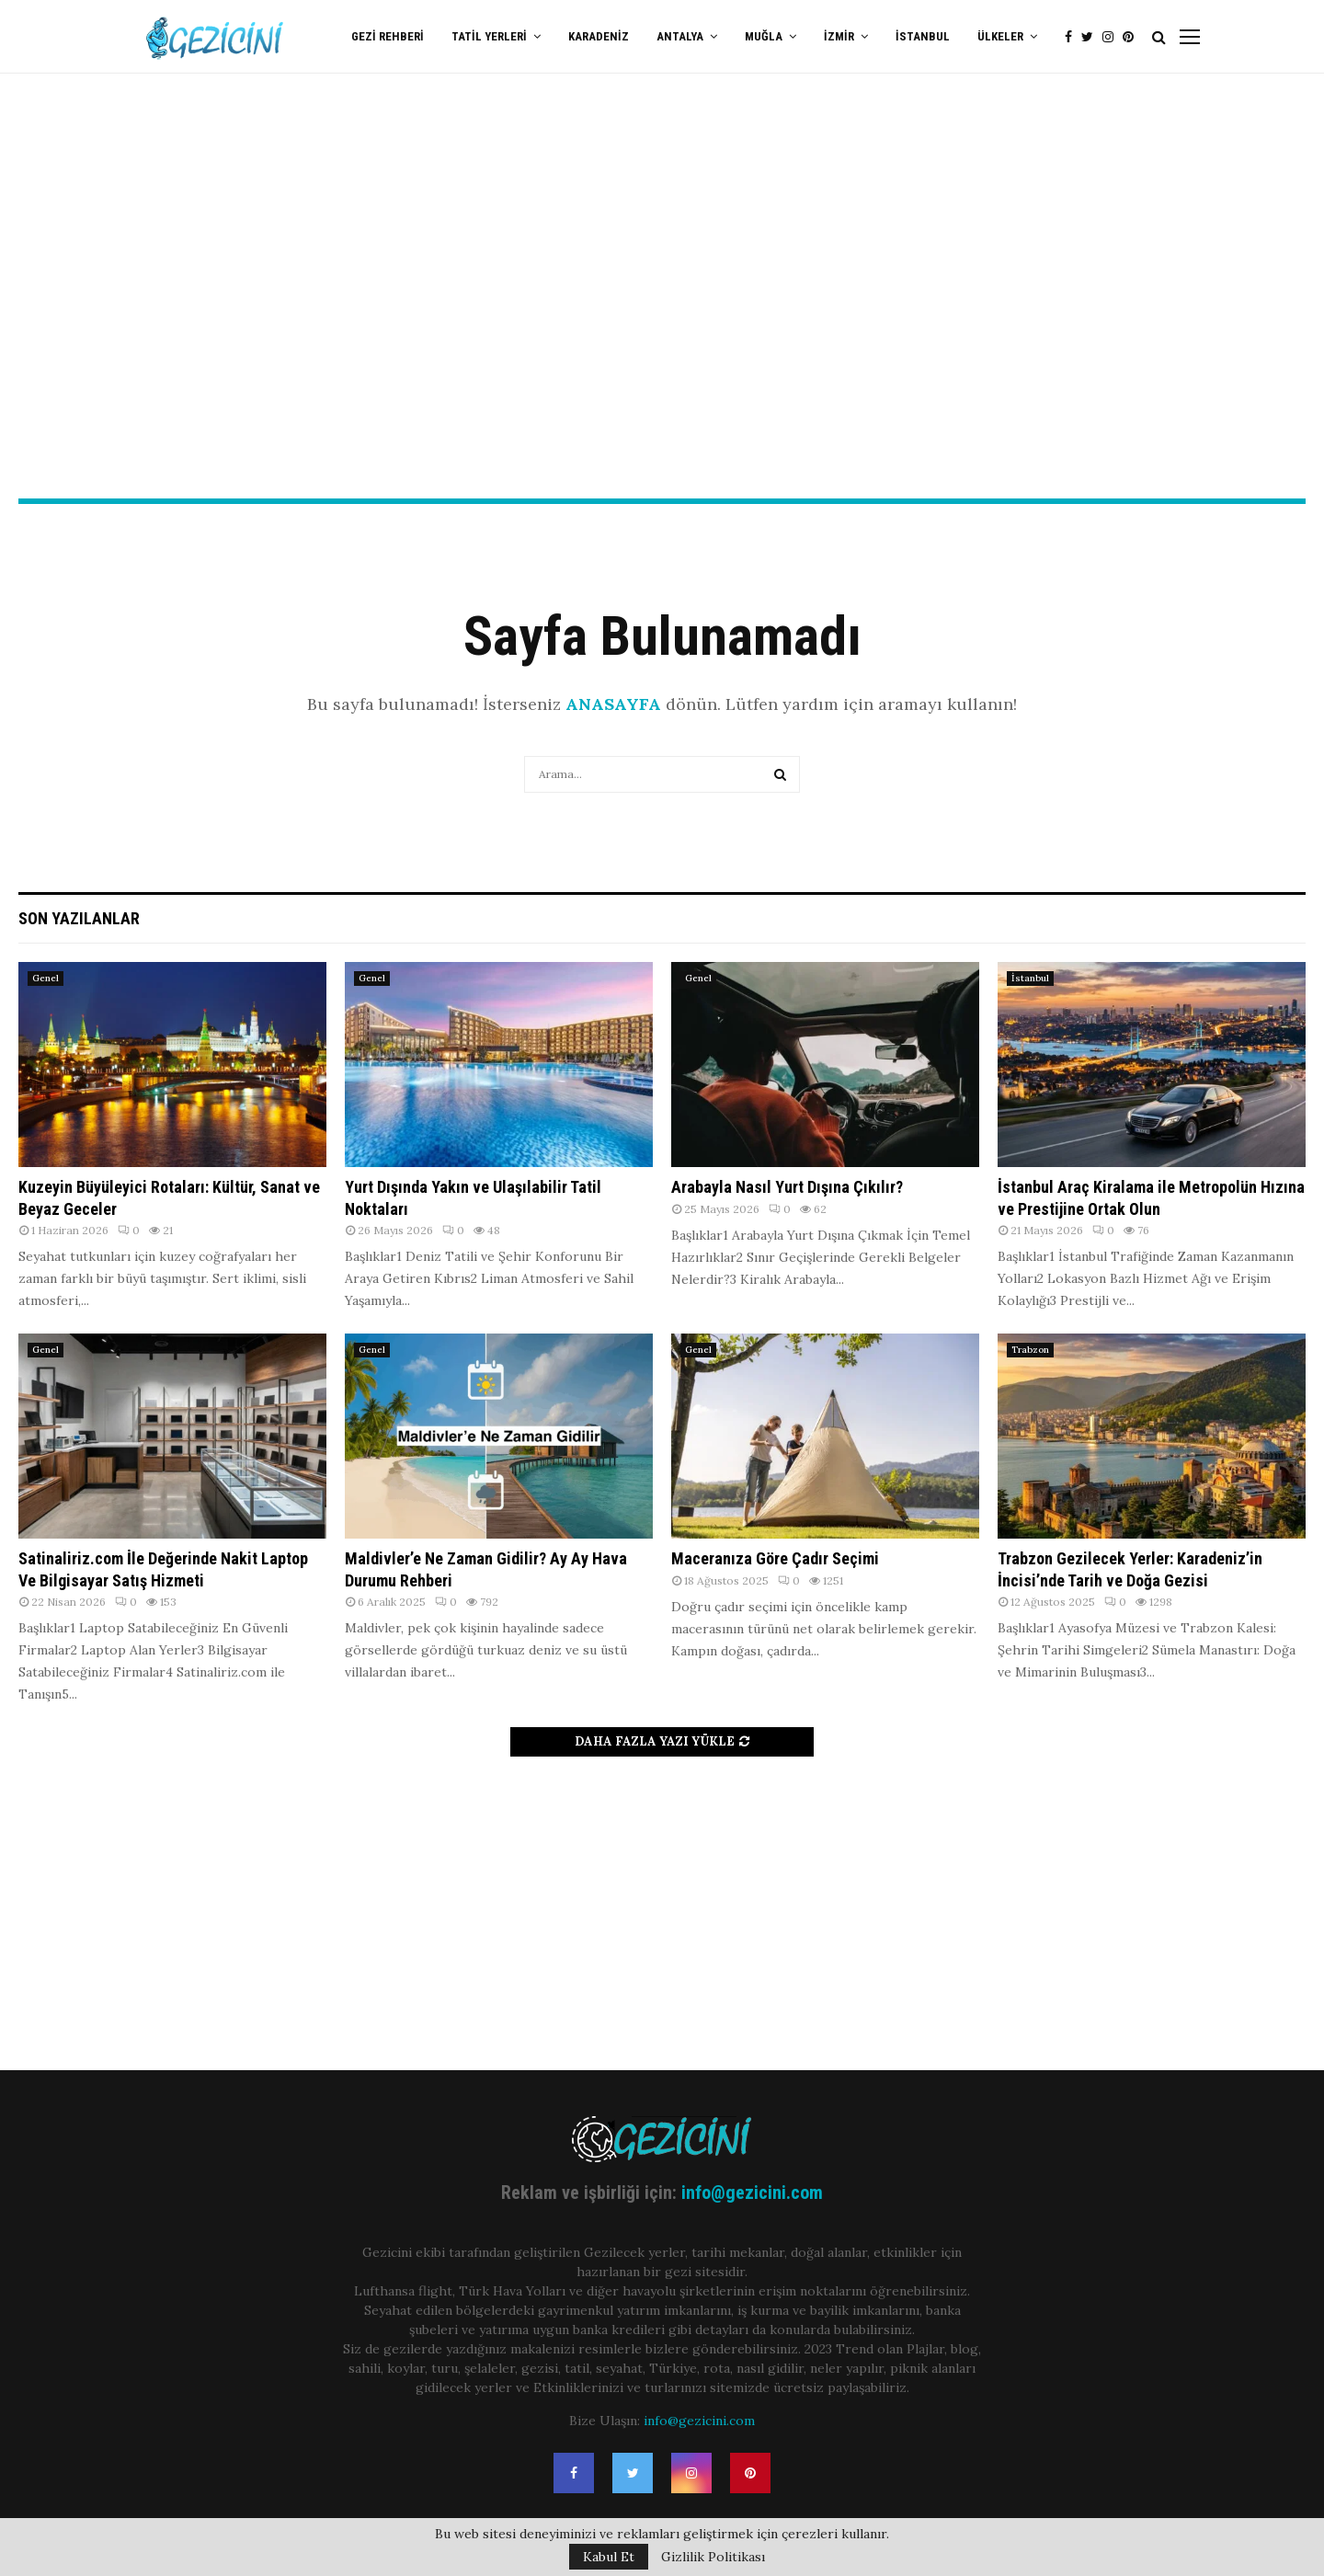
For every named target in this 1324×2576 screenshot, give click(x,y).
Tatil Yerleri (489, 36)
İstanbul (923, 36)
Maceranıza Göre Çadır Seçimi (775, 1558)
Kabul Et (608, 2556)
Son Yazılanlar (79, 918)
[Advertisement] (662, 350)
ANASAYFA (613, 704)
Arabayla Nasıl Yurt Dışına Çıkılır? (787, 1186)
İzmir (839, 36)
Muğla (763, 36)
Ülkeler (1000, 36)
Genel (45, 978)
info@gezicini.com (752, 2192)
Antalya (679, 36)
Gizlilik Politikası (713, 2556)
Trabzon (1030, 1350)
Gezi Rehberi (387, 36)
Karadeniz (598, 36)
